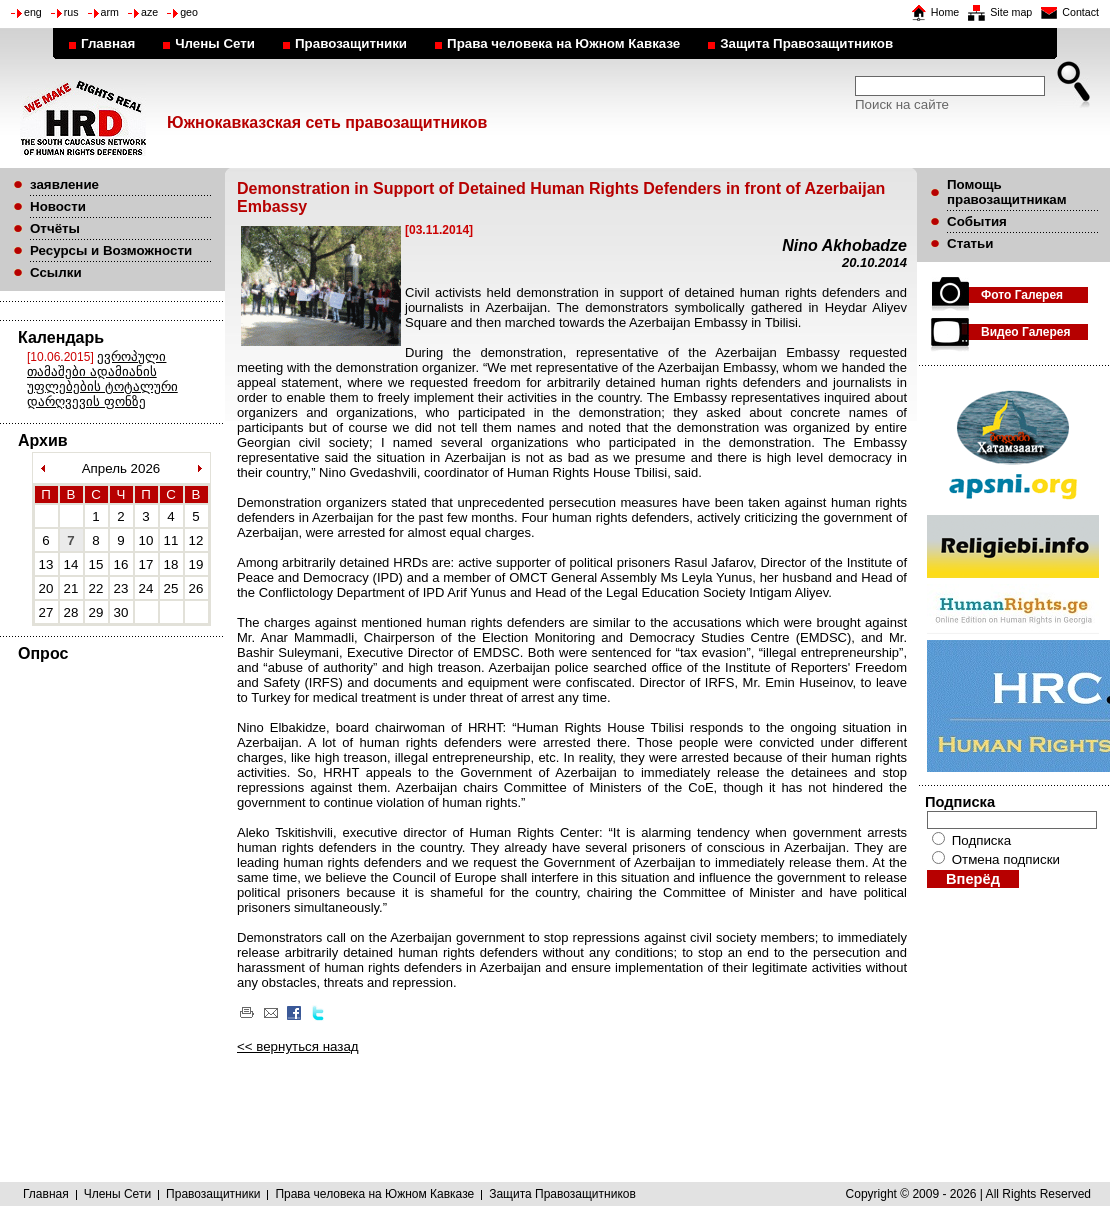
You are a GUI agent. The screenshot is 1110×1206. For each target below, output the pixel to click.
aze (149, 12)
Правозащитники (351, 43)
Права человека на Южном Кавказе (563, 43)
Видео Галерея (1025, 332)
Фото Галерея (1022, 295)
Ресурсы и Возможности (111, 250)
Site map (1011, 12)
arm (110, 12)
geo (189, 12)
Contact (1080, 12)
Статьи (970, 243)
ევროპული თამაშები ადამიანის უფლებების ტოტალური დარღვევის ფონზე (102, 379)
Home (945, 12)
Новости (58, 206)
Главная (108, 43)
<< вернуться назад (298, 1046)
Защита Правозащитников (806, 43)
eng (33, 12)
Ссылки (56, 272)
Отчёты (55, 228)
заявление (64, 184)
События (977, 221)
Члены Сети (215, 43)
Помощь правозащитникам (1007, 192)
